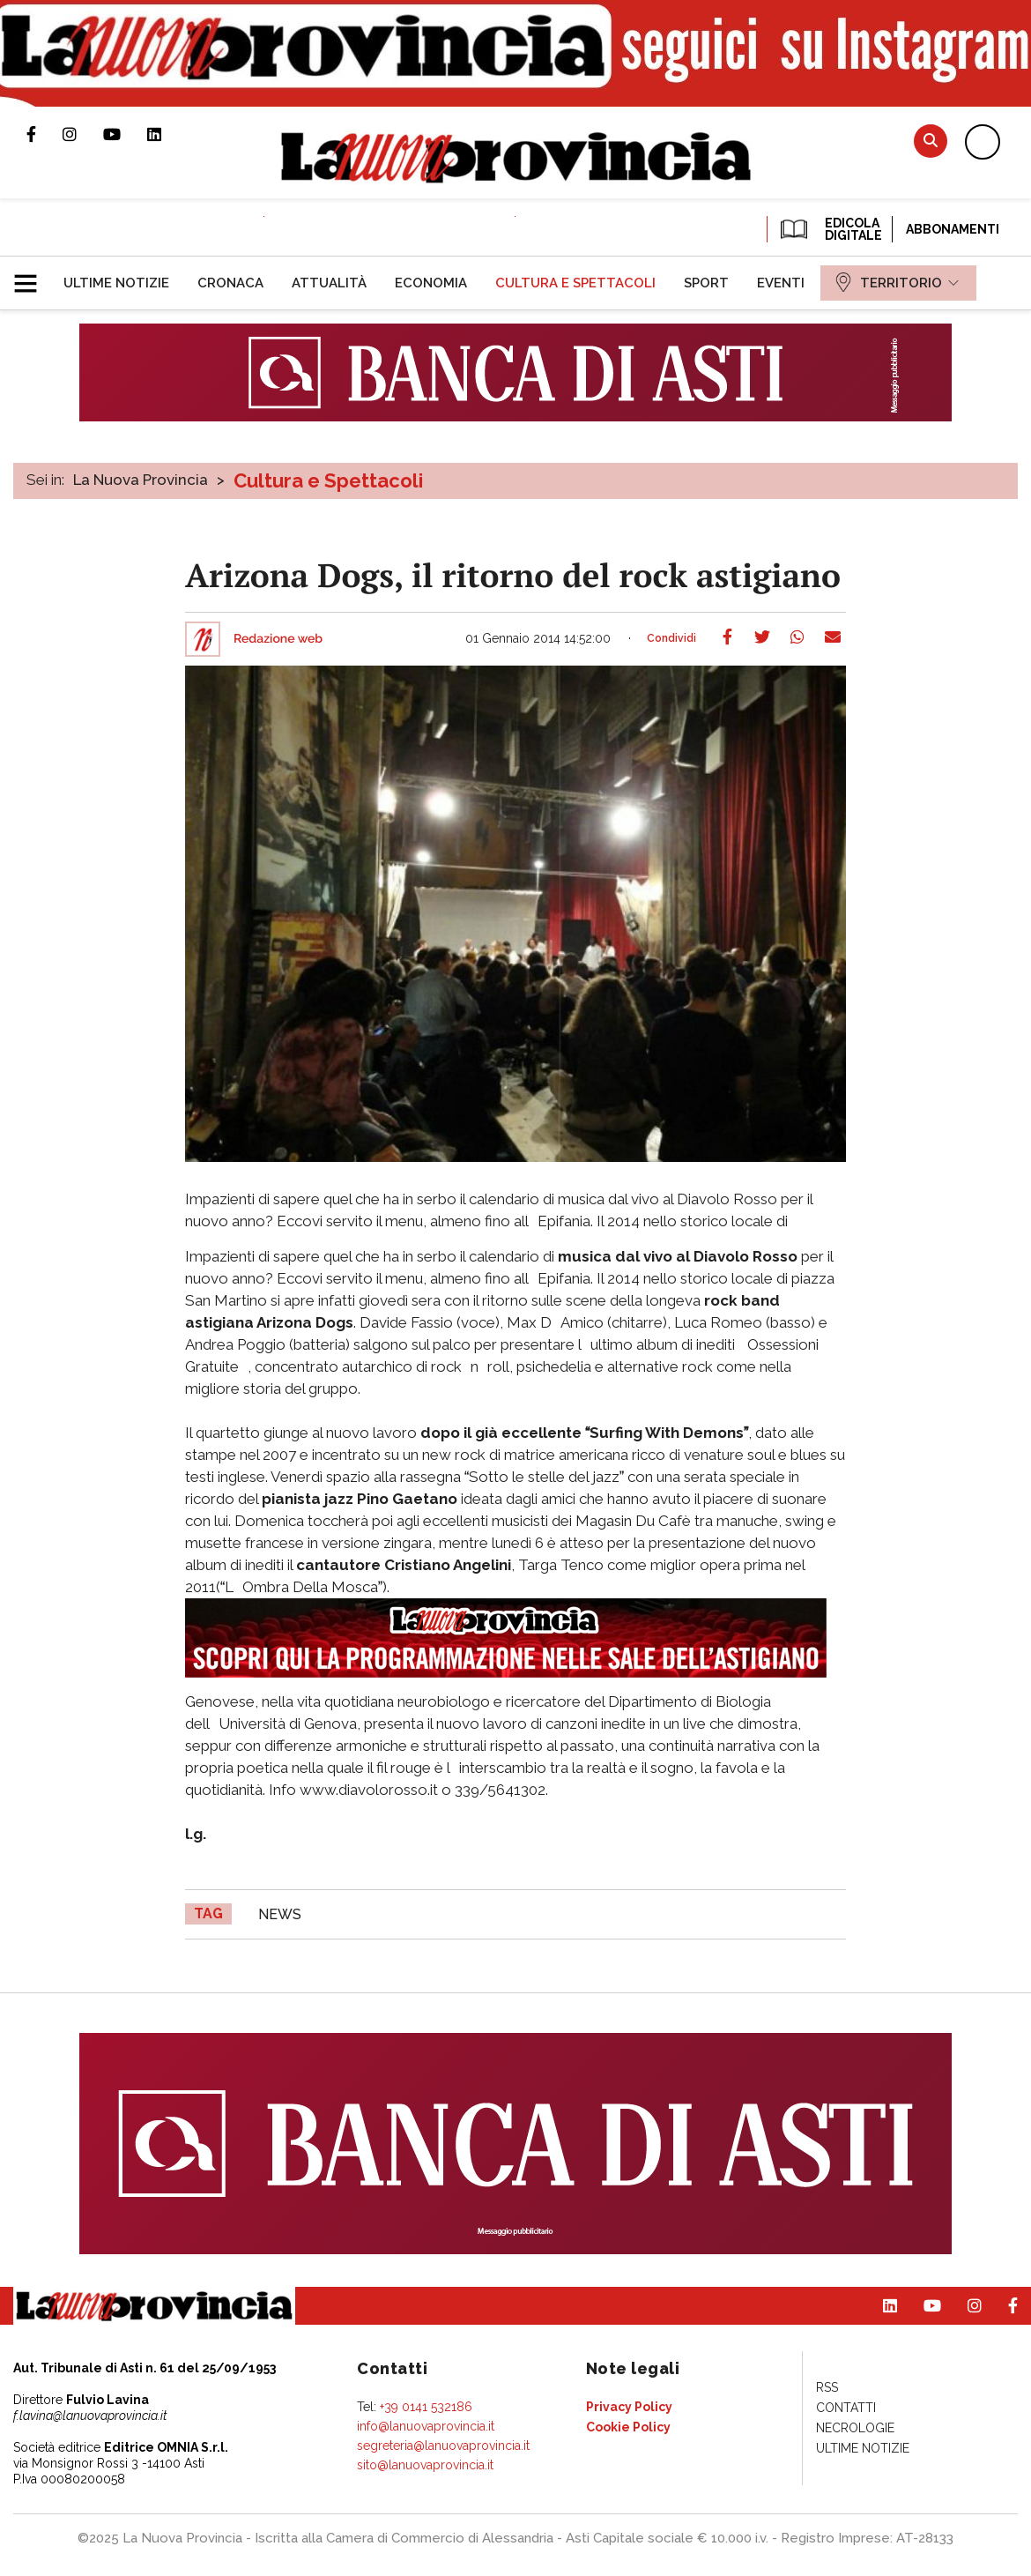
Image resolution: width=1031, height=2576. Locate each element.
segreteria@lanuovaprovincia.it (443, 2445)
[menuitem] (116, 283)
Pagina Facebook (44, 134)
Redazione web (278, 639)
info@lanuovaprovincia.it (425, 2426)
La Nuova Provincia (140, 479)
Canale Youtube (125, 134)
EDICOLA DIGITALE (830, 229)
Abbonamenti (952, 229)
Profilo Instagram (83, 134)
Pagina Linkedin (167, 134)
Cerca (930, 140)
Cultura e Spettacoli (328, 480)
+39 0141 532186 (426, 2407)
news (279, 1914)
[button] (32, 276)
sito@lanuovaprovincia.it (425, 2465)
